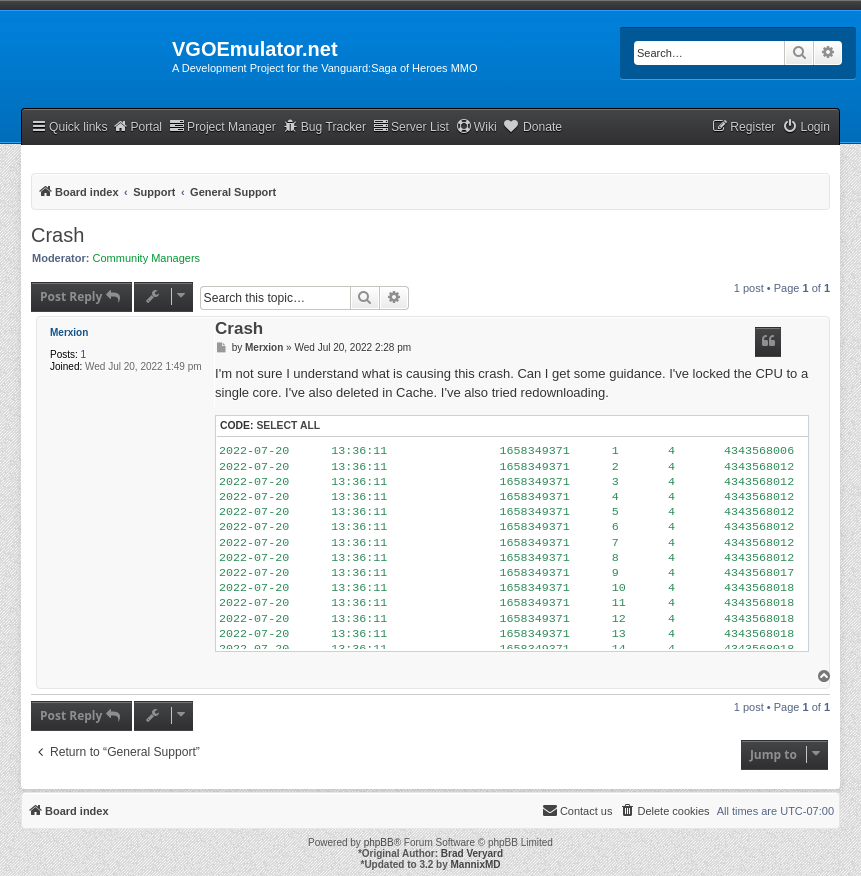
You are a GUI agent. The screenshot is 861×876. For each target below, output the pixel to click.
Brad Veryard (472, 853)
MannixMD (476, 864)
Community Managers (147, 258)
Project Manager (222, 126)
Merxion (69, 332)
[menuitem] (806, 127)
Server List (411, 126)
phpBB (379, 842)
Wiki (476, 126)
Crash (57, 235)
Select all (288, 425)
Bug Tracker (324, 126)
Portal (137, 126)
